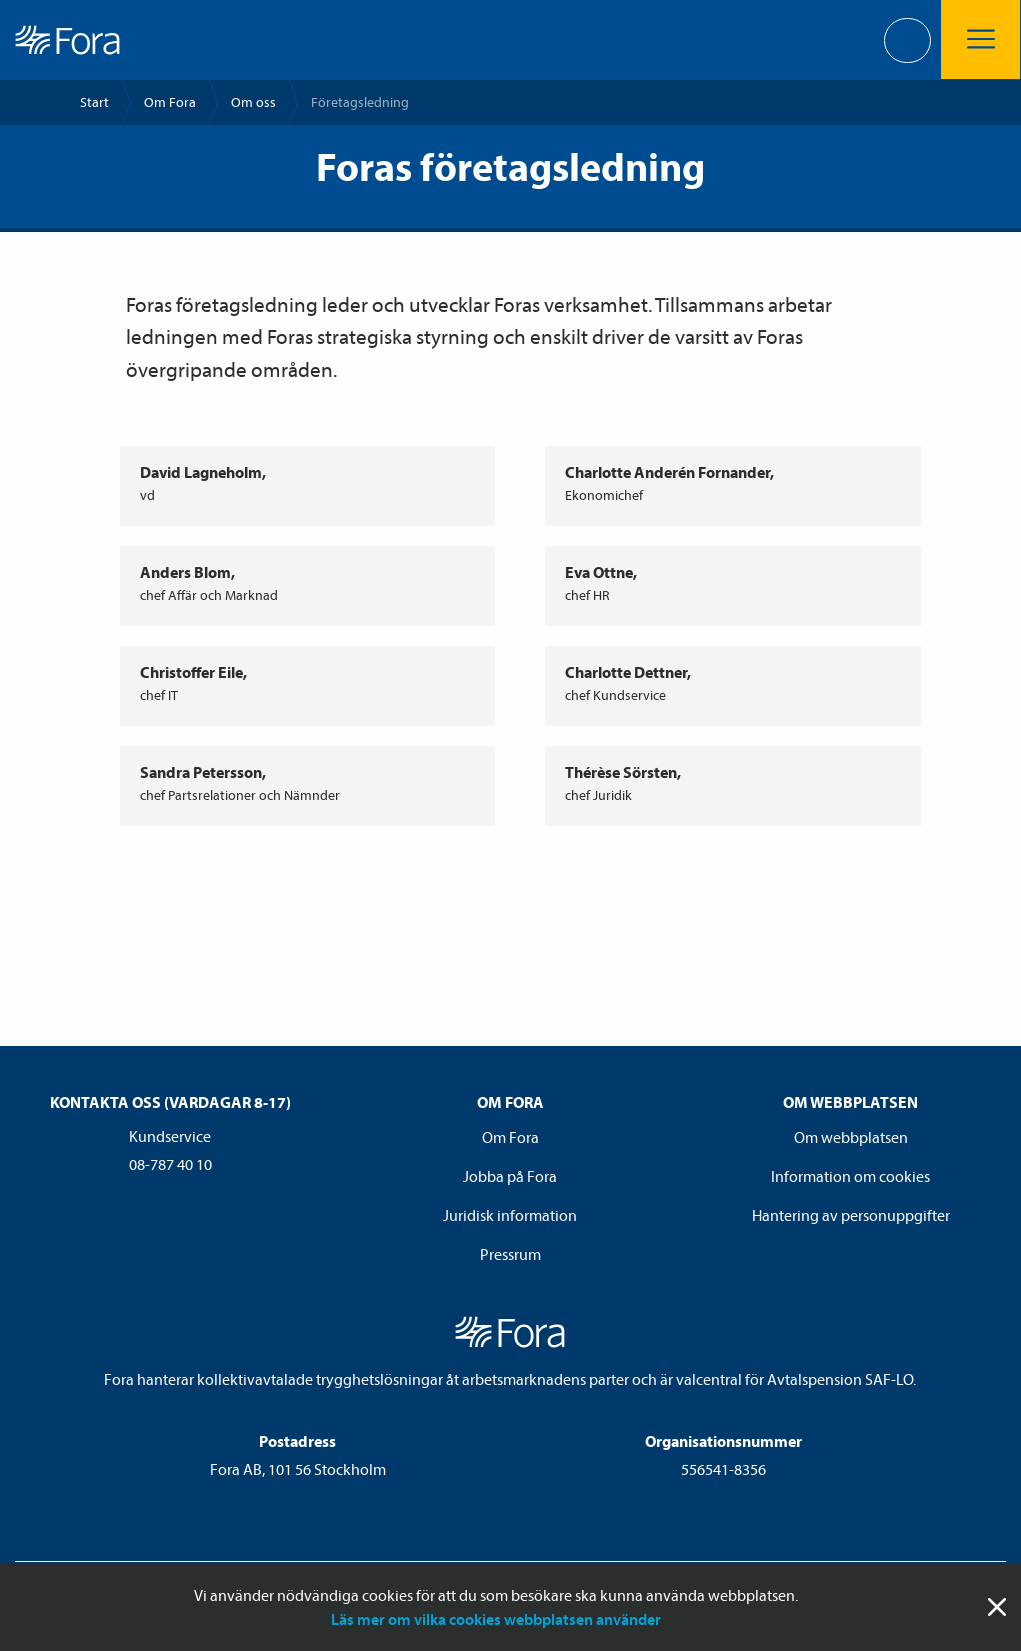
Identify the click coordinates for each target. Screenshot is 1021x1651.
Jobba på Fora (510, 1176)
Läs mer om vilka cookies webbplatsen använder (496, 1619)
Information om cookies (850, 1176)
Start (94, 102)
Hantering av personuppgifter (851, 1215)
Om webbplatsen (851, 1137)
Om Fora (170, 102)
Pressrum (510, 1254)
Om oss (253, 102)
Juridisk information (510, 1215)
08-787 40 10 (170, 1164)
